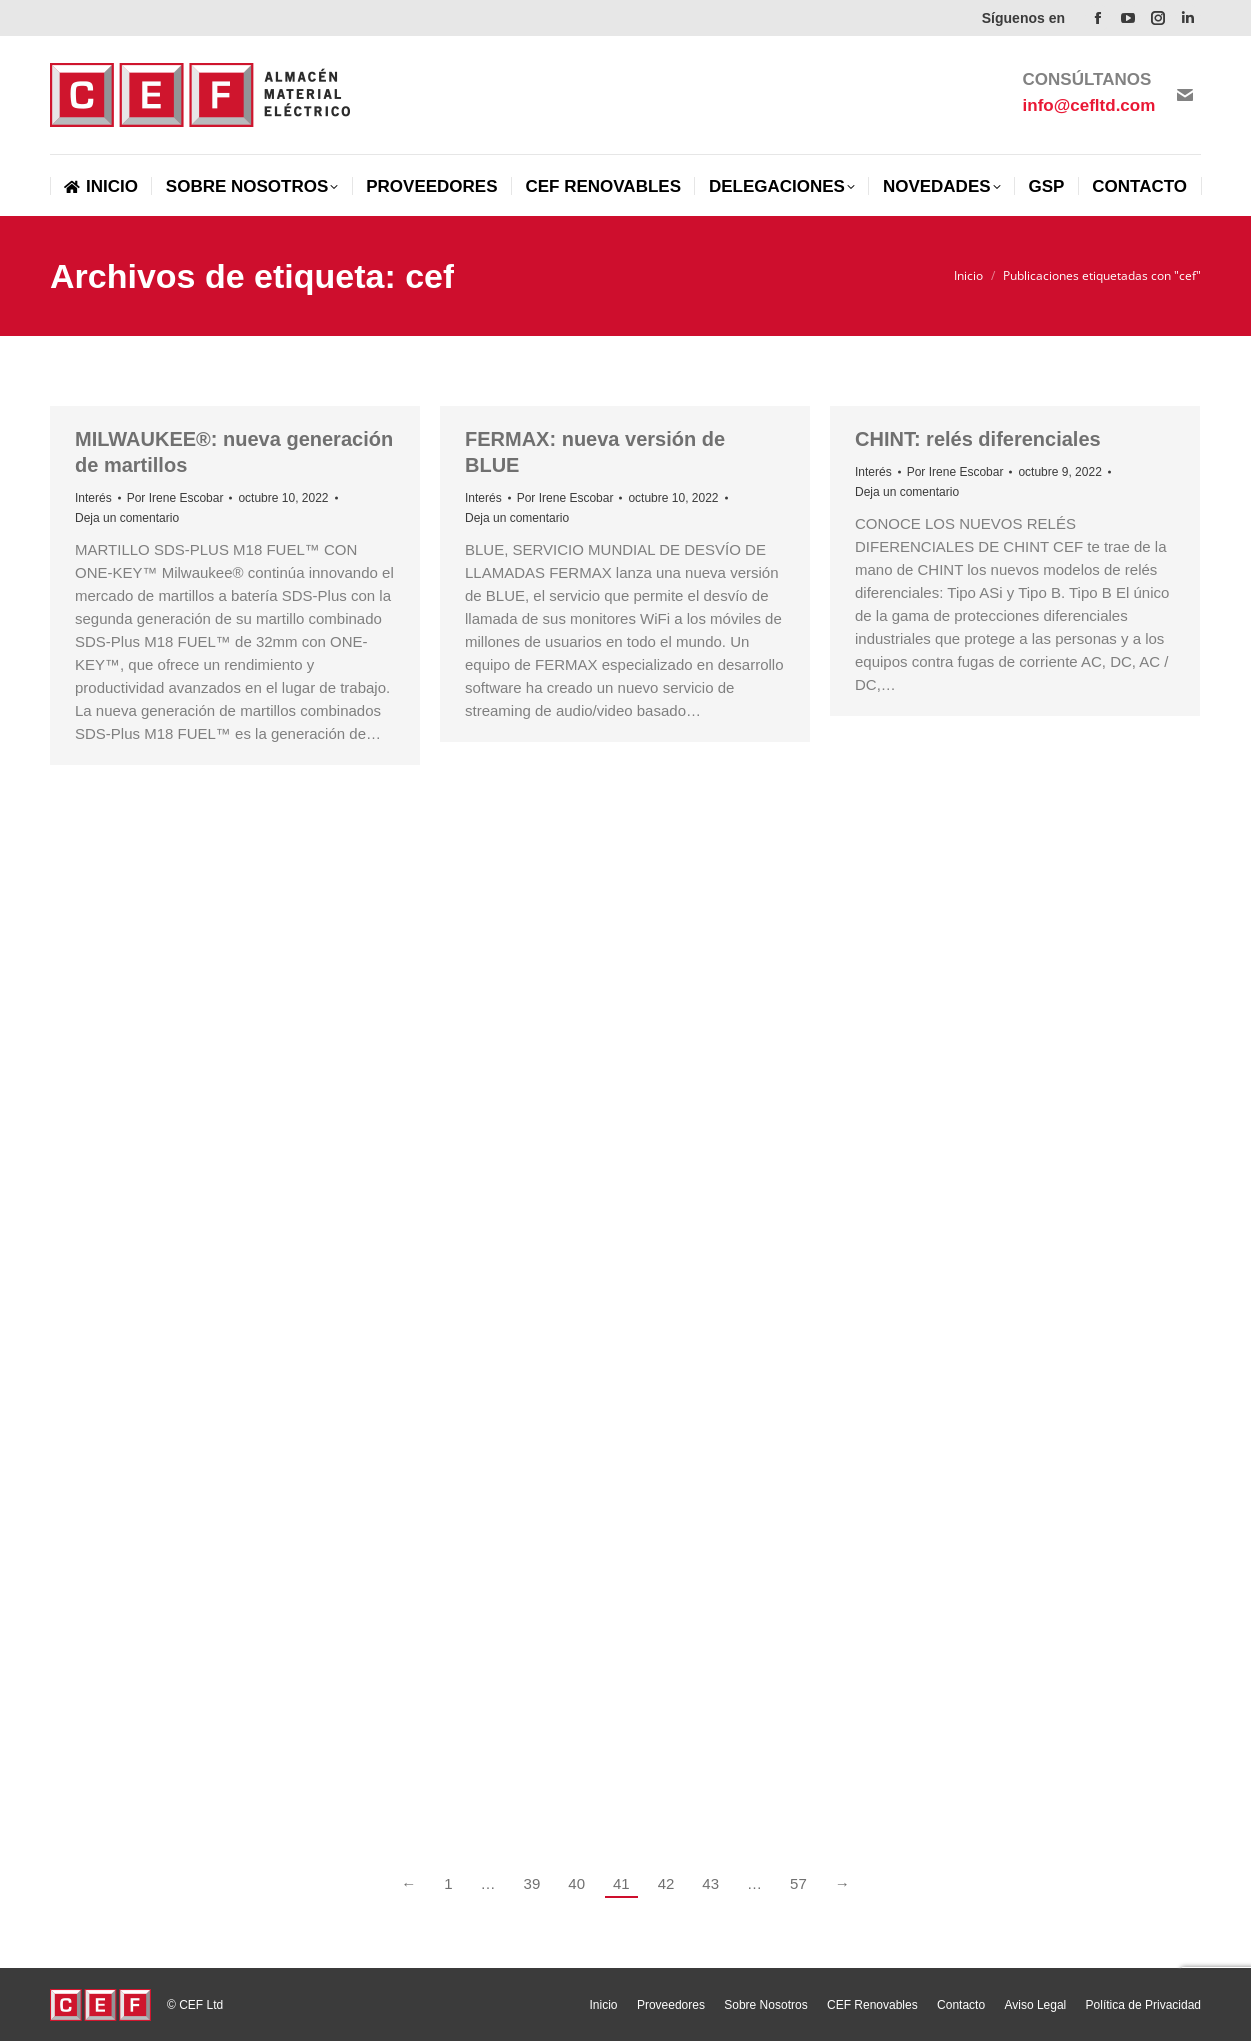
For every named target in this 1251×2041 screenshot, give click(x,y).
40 (576, 1883)
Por (175, 498)
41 (621, 1883)
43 (710, 1883)
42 (666, 1883)
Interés (93, 498)
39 (532, 1883)
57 (798, 1883)
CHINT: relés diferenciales (978, 439)
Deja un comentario (127, 518)
